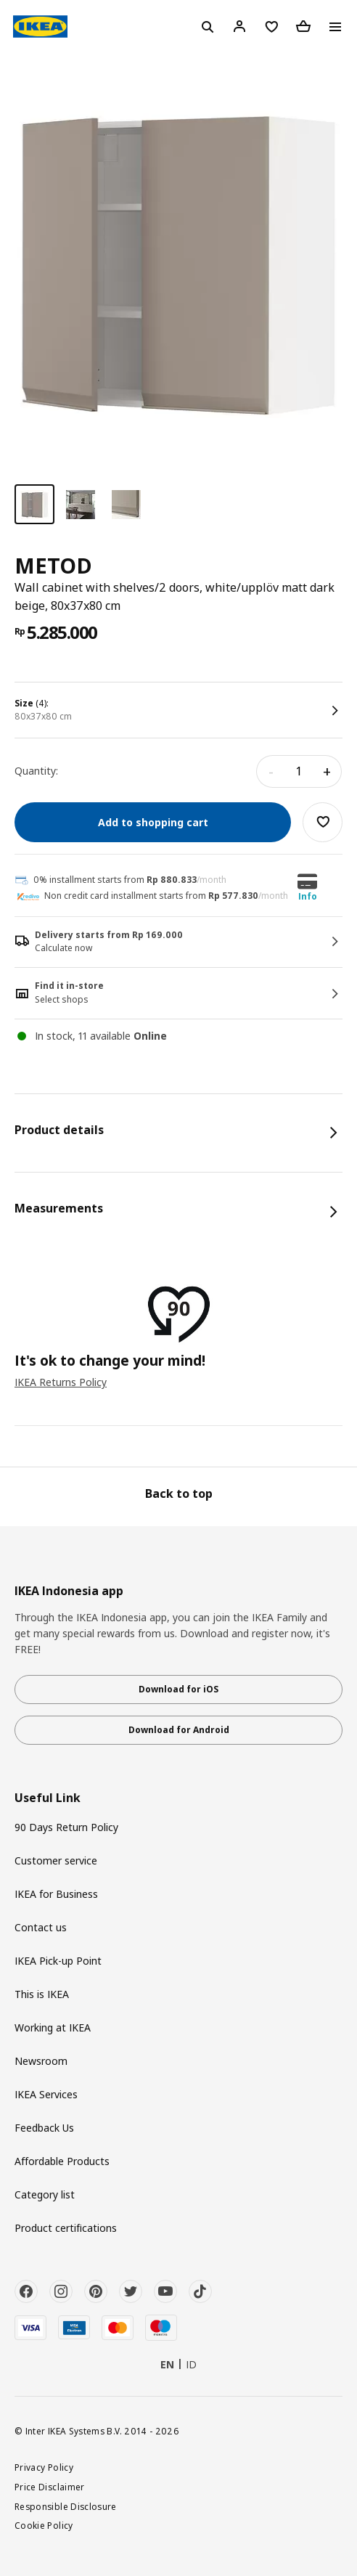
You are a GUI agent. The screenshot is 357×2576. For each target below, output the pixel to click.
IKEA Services (46, 2094)
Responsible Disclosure (66, 2506)
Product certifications (66, 2228)
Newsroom (41, 2061)
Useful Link (48, 1798)
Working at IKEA (53, 2027)
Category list (45, 2194)
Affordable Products (62, 2161)
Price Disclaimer (50, 2487)
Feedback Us (44, 2128)
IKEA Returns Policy (61, 1382)
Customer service (56, 1860)
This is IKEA (42, 1994)
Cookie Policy (44, 2525)
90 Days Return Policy (66, 1827)
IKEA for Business (56, 1894)
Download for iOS (178, 1689)
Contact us (41, 1927)
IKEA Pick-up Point (58, 1961)
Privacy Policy (44, 2467)
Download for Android (178, 1730)
